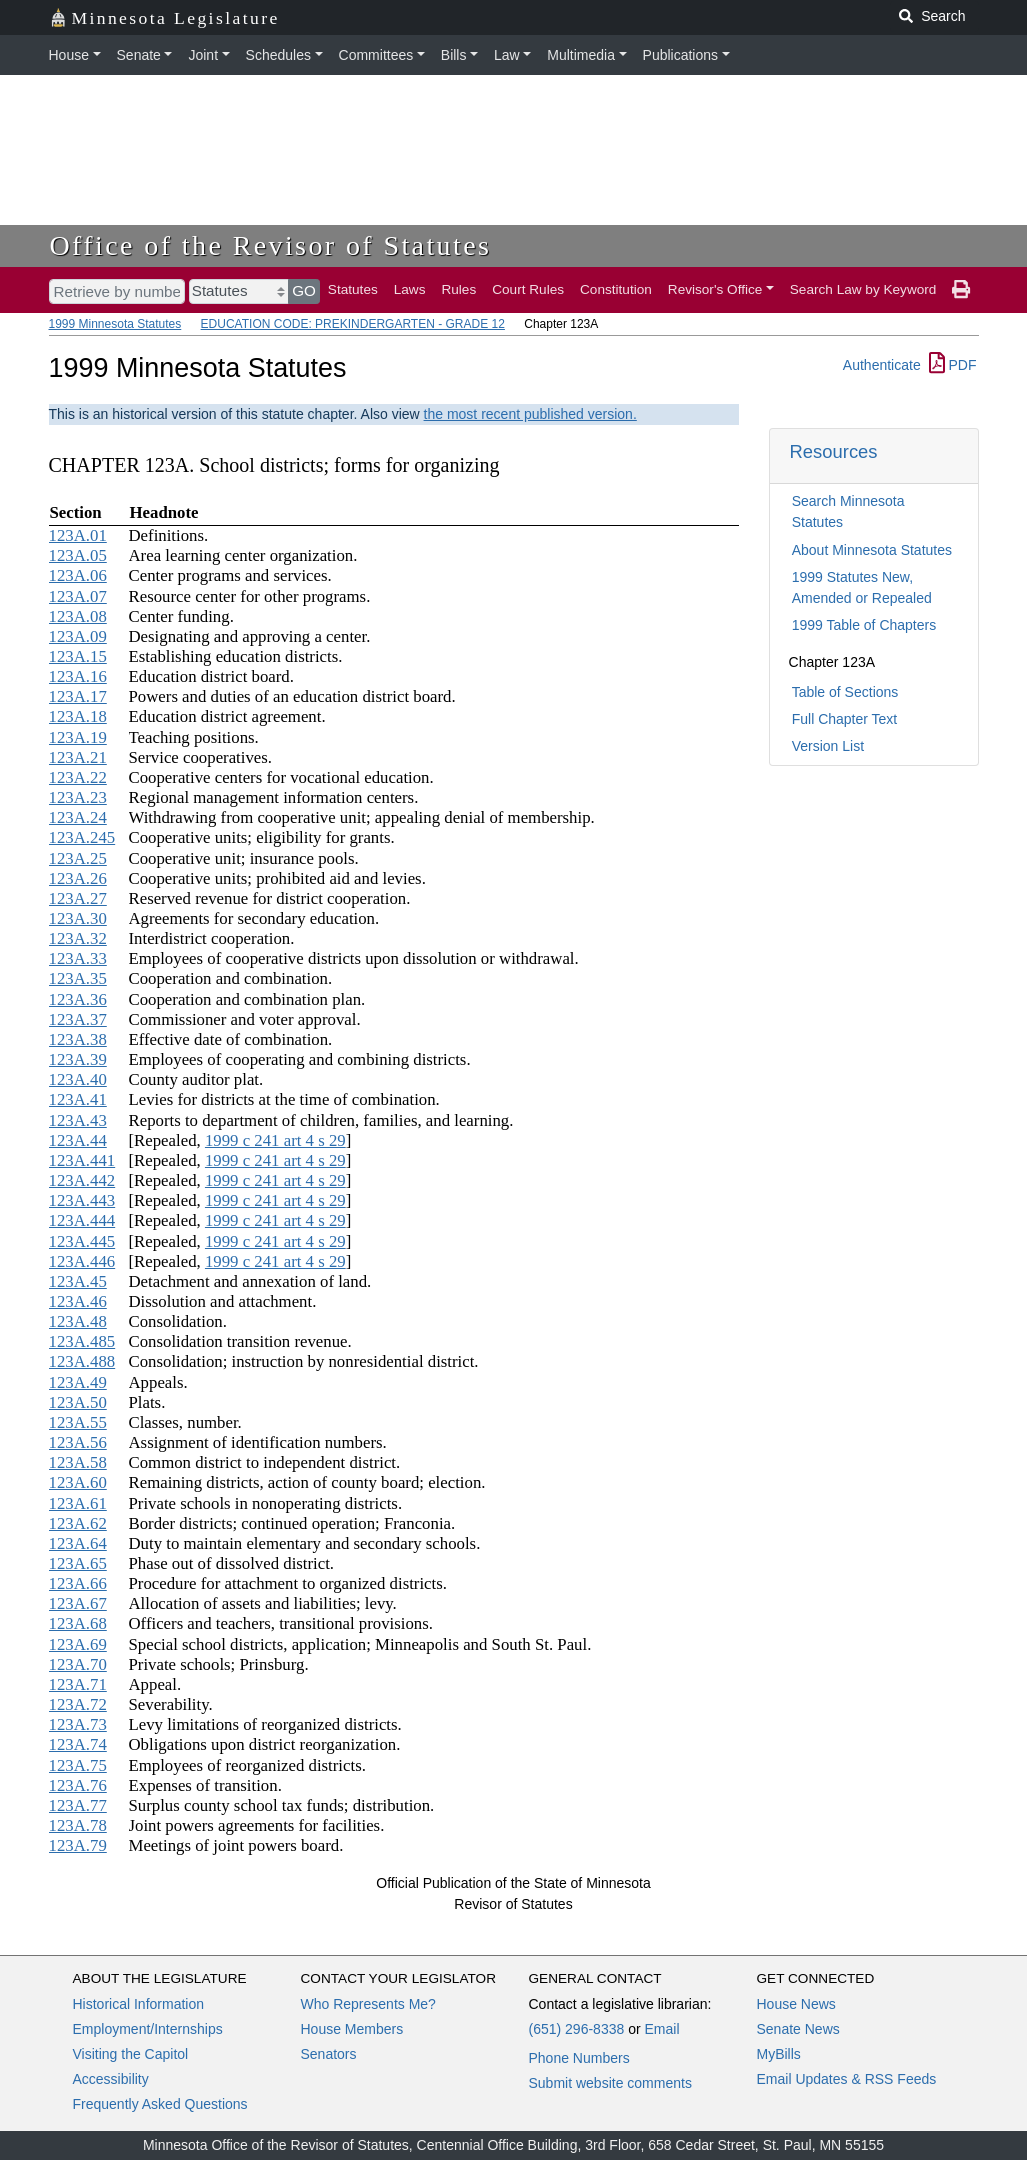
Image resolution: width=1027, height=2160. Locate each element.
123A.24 (78, 817)
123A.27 (78, 898)
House (69, 55)
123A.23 (78, 797)
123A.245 (82, 837)
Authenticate (882, 365)
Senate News (798, 2029)
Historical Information (139, 2004)
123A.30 (78, 918)
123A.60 (78, 1482)
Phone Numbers (579, 2058)
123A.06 (78, 575)
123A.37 (78, 1019)
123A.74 (78, 1744)
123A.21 (78, 757)
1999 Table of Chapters (864, 625)
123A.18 (78, 716)
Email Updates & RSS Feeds (847, 2079)
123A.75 (78, 1765)
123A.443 (82, 1200)
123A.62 (78, 1523)
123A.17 (78, 696)
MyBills (779, 2054)
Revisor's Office (715, 289)
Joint (203, 55)
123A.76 (78, 1785)
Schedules (278, 55)
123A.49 (78, 1382)
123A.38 (78, 1039)
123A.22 (78, 777)
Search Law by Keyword (863, 289)
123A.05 (78, 555)
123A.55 (78, 1422)
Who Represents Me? (368, 2004)
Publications (681, 55)
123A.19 (78, 737)
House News (796, 2004)
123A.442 (82, 1180)
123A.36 (78, 999)
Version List (828, 746)
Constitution (616, 289)
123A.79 (78, 1845)
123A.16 (78, 676)
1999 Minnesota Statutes (115, 324)
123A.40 (78, 1079)
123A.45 (78, 1281)
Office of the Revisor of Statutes (271, 245)
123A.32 (78, 938)
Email (661, 2029)
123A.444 (82, 1220)
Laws (410, 289)
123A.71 (78, 1684)
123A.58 (78, 1462)
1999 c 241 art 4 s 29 (275, 1140)
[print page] (961, 290)
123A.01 (78, 535)
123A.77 (78, 1805)
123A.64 (78, 1543)
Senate (139, 55)
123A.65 (78, 1563)
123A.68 (78, 1623)
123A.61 (78, 1503)
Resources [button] (834, 451)
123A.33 (78, 958)
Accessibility (111, 2079)
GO (304, 290)
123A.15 (78, 656)
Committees (376, 55)
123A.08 (78, 616)
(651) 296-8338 (577, 2029)
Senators (329, 2054)
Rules (458, 289)
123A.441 (82, 1160)
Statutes (353, 289)
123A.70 (78, 1664)
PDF (953, 365)
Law (507, 55)
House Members (352, 2029)
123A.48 (78, 1321)
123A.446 (82, 1261)
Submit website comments (610, 2083)
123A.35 (78, 978)
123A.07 (78, 596)
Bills (454, 55)
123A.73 (78, 1724)
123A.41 (78, 1099)
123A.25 (78, 858)
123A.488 (82, 1361)
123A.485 (82, 1341)
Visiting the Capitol (131, 2054)
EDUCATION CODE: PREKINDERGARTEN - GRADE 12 (353, 324)
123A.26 (78, 878)
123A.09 (78, 636)
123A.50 (78, 1402)
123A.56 (78, 1442)
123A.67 (78, 1603)
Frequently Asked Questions (160, 2104)
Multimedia (581, 55)
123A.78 (78, 1825)
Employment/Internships (148, 2029)
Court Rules (528, 289)
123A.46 (78, 1301)
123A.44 (78, 1140)
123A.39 (78, 1059)
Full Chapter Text (845, 719)
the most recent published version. (530, 414)
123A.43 (78, 1120)
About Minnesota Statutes (872, 550)
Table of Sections (845, 692)
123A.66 (78, 1583)
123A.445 (82, 1241)
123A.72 (78, 1704)
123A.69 (78, 1644)
